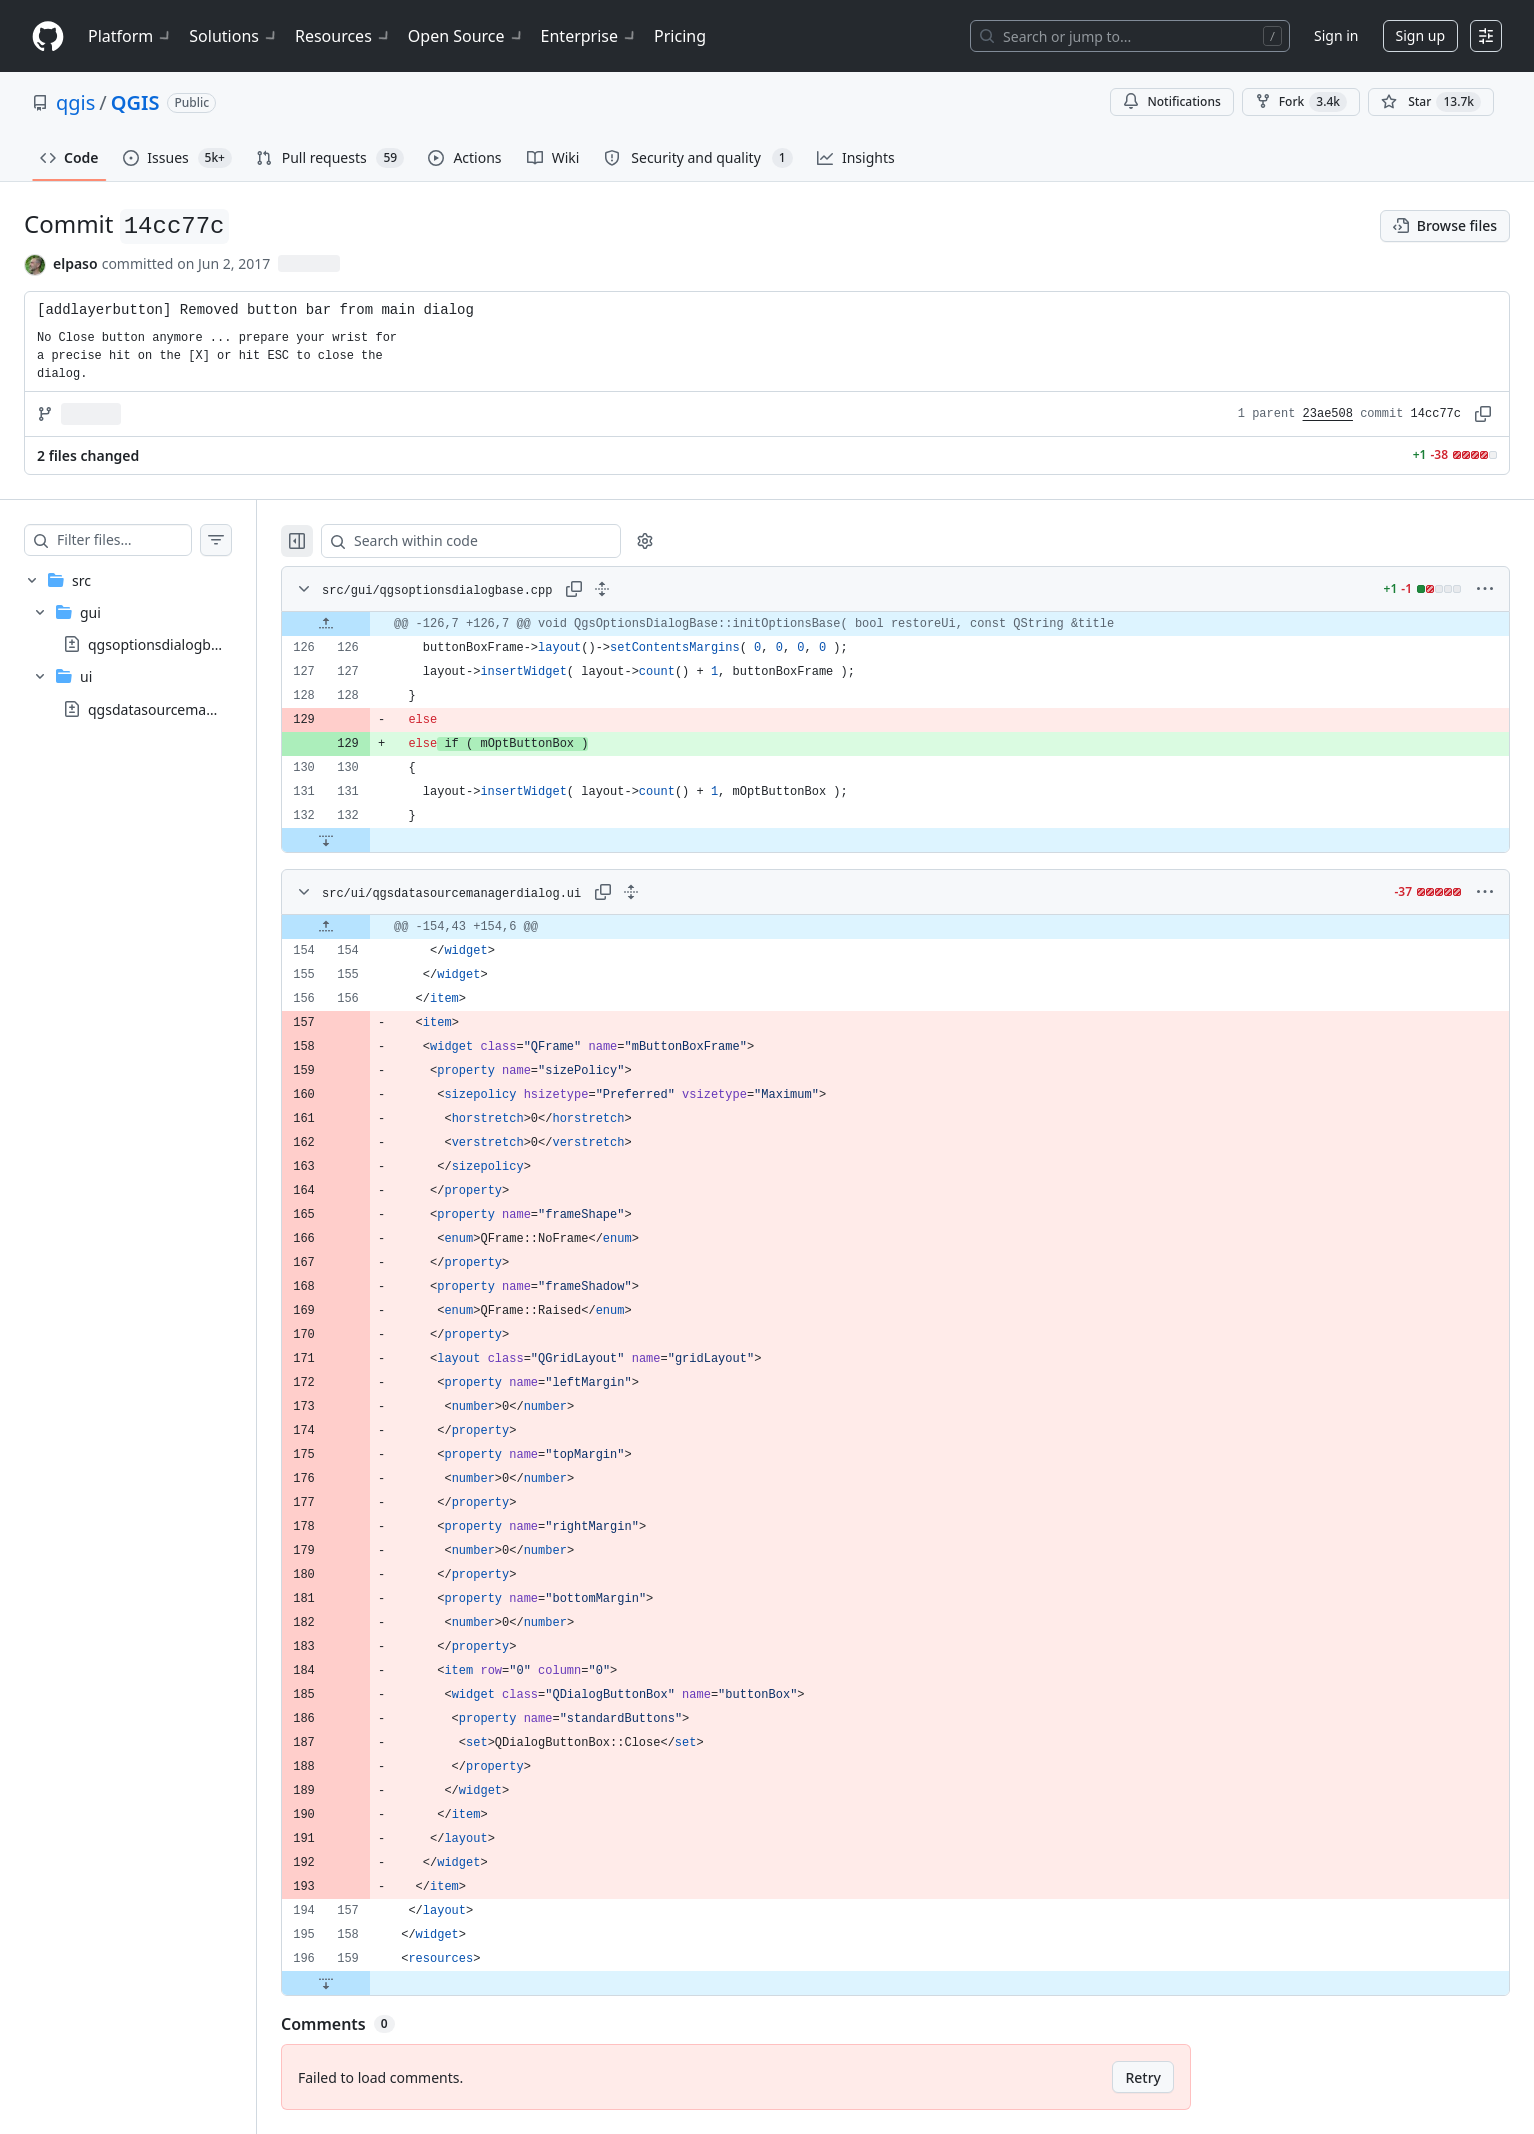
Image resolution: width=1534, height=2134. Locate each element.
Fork (1301, 102)
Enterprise (589, 36)
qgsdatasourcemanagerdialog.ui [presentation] (195, 708)
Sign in (1336, 35)
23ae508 (1328, 414)
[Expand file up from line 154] (366, 927)
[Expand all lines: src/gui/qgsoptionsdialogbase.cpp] (642, 589)
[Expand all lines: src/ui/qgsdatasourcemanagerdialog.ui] (671, 892)
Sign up (1420, 35)
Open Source (466, 36)
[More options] (1485, 589)
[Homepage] (48, 36)
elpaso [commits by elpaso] (75, 263)
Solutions (234, 36)
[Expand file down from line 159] (366, 1983)
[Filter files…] (144, 540)
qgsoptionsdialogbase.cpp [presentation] (174, 644)
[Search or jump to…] (1130, 36)
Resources (343, 36)
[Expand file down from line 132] (366, 840)
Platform (130, 36)
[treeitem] (148, 644)
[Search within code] (501, 541)
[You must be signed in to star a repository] (1431, 102)
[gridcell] (915, 624)
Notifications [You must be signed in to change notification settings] (1171, 101)
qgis (75, 102)
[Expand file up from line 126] (366, 624)
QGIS (135, 102)
